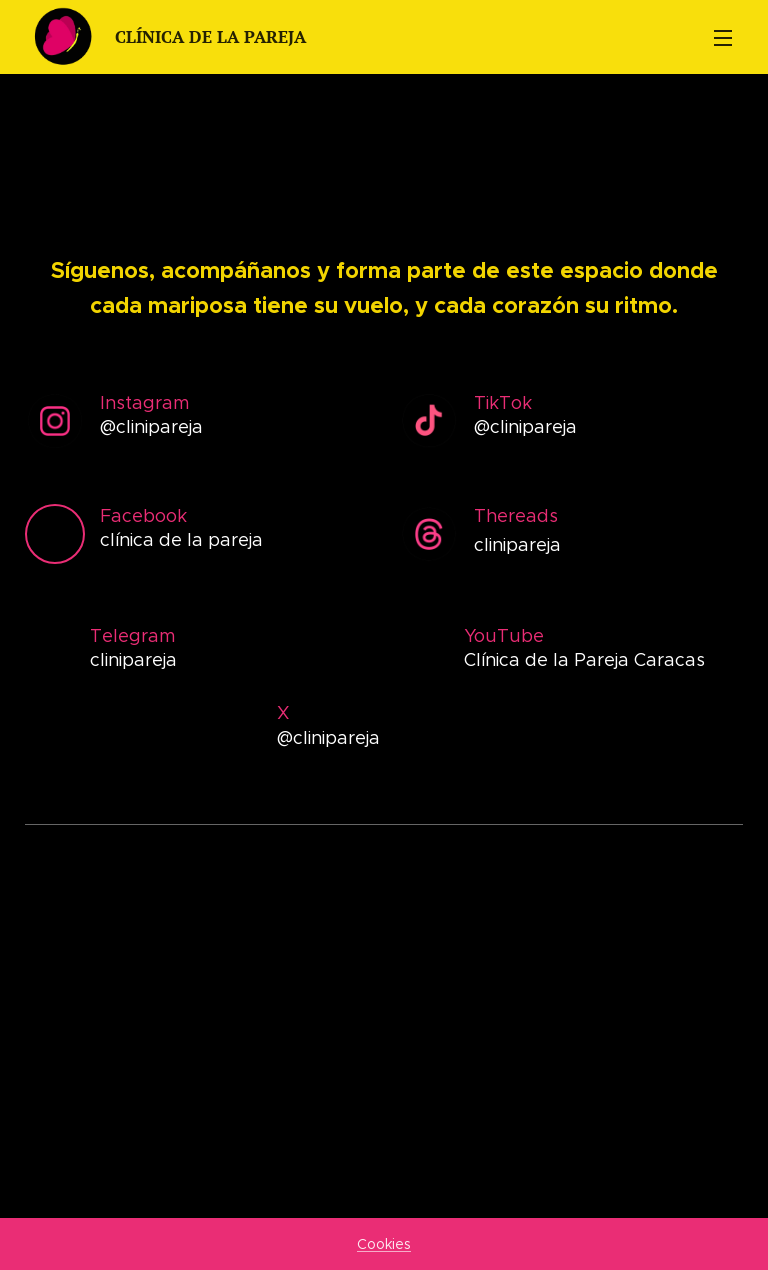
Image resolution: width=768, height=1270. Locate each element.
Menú (723, 38)
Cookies (384, 1244)
